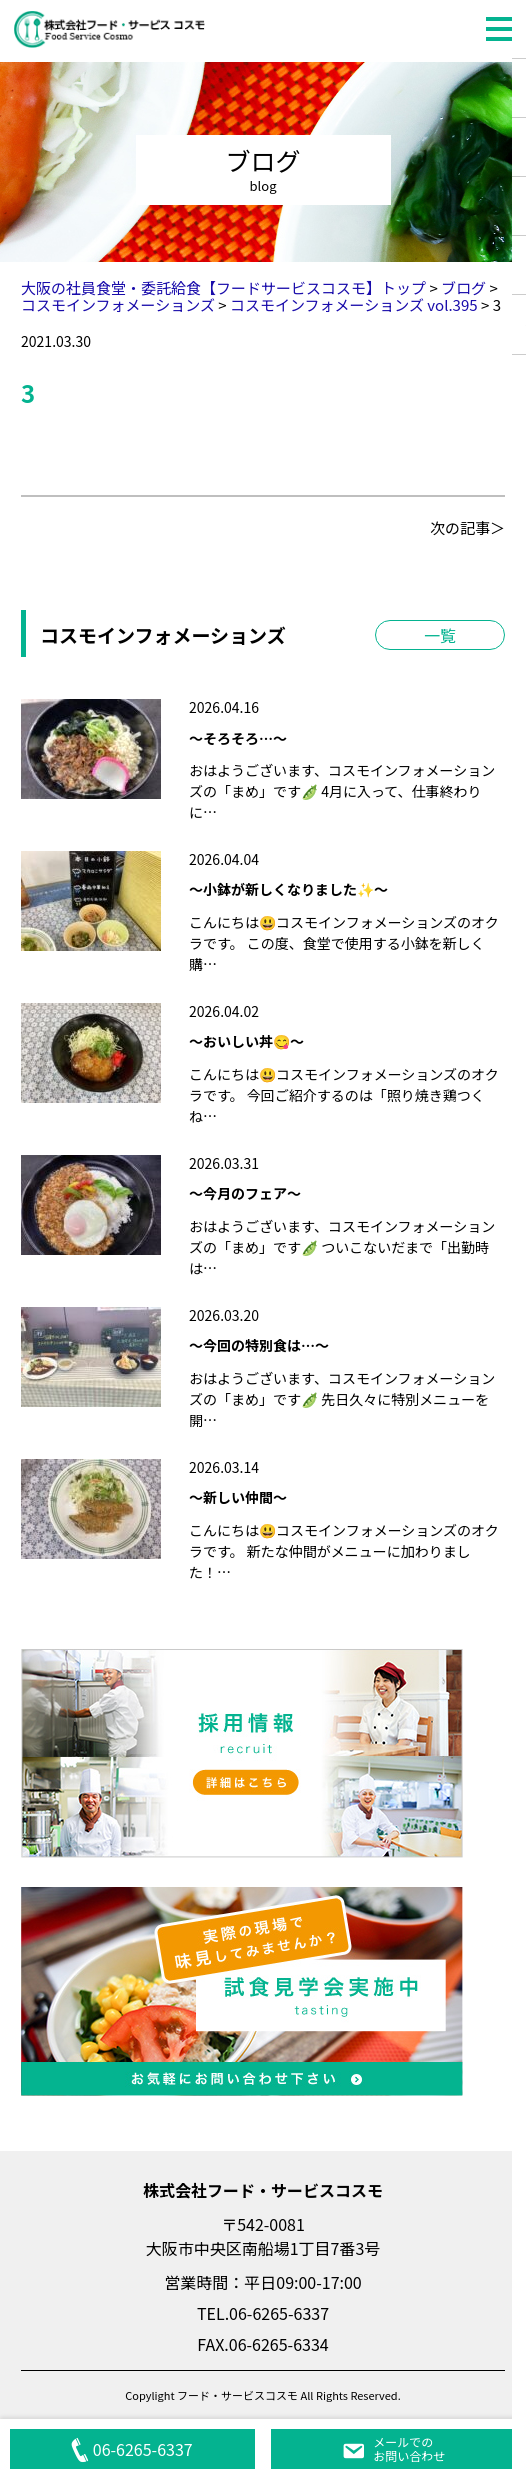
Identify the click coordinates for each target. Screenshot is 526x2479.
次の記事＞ (467, 527)
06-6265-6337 (131, 2449)
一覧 (440, 635)
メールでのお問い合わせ (393, 2448)
